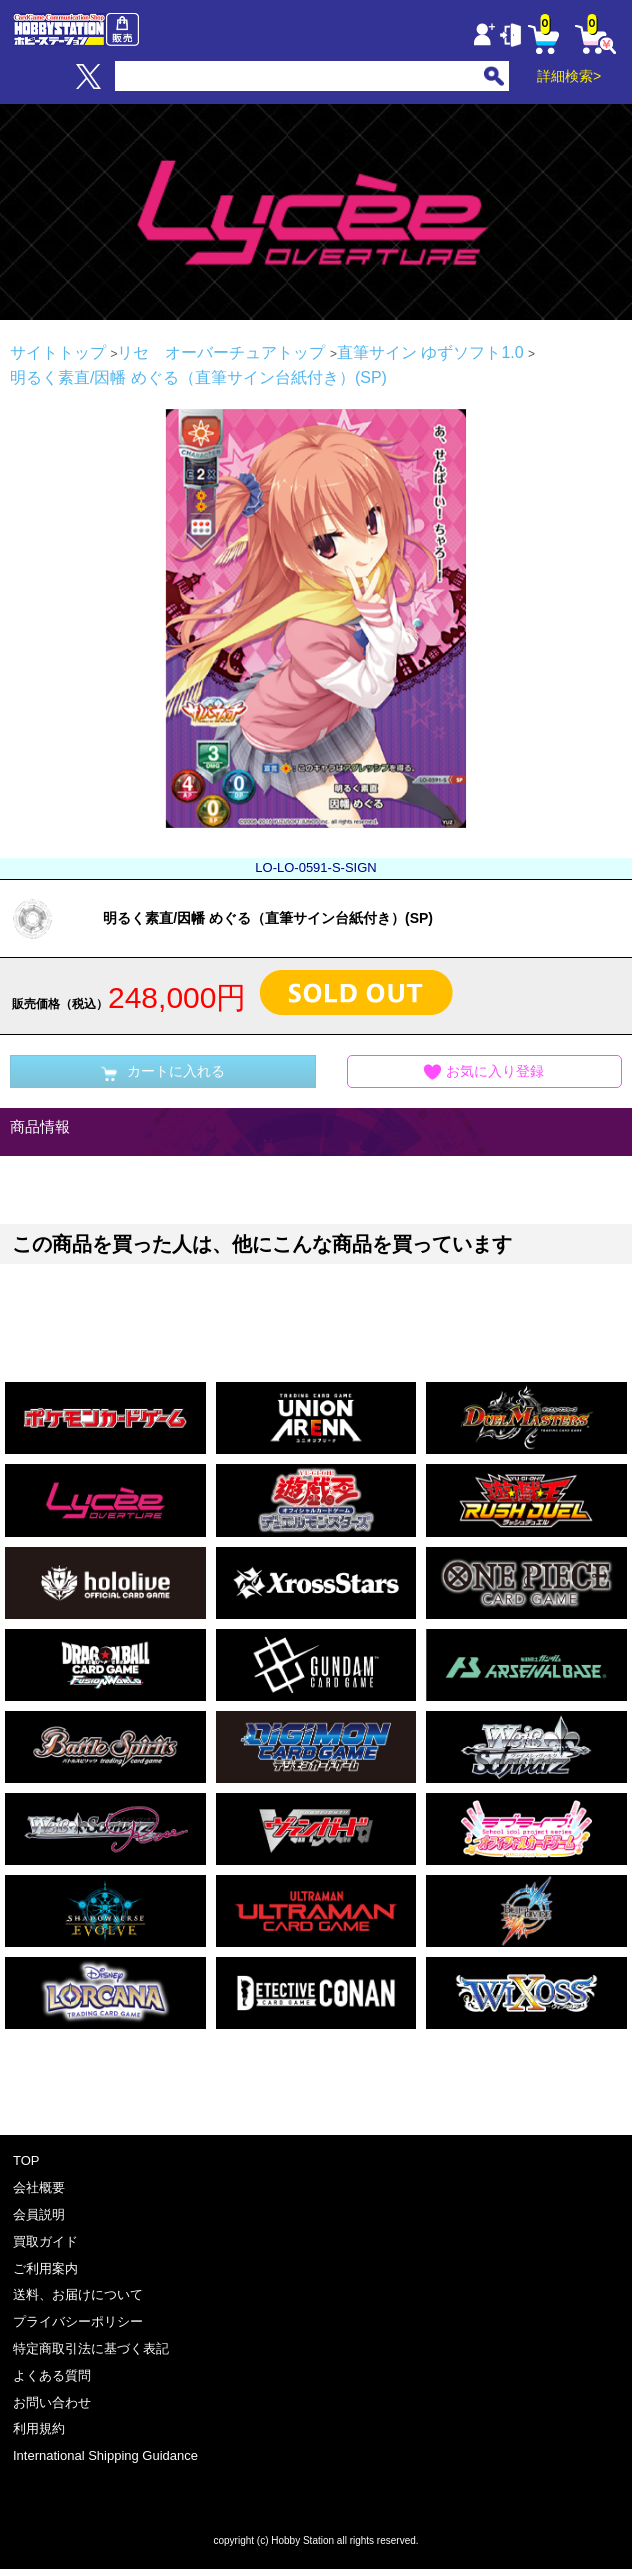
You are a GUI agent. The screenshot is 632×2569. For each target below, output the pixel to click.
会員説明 (39, 2214)
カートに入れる (163, 1071)
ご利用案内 (45, 2268)
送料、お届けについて (78, 2294)
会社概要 (39, 2187)
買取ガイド (45, 2241)
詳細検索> (569, 76)
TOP (26, 2160)
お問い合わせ (52, 2402)
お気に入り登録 (484, 1072)
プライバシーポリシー (78, 2321)
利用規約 (39, 2428)
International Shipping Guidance (105, 2455)
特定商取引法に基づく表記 (91, 2348)
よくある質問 (52, 2375)
